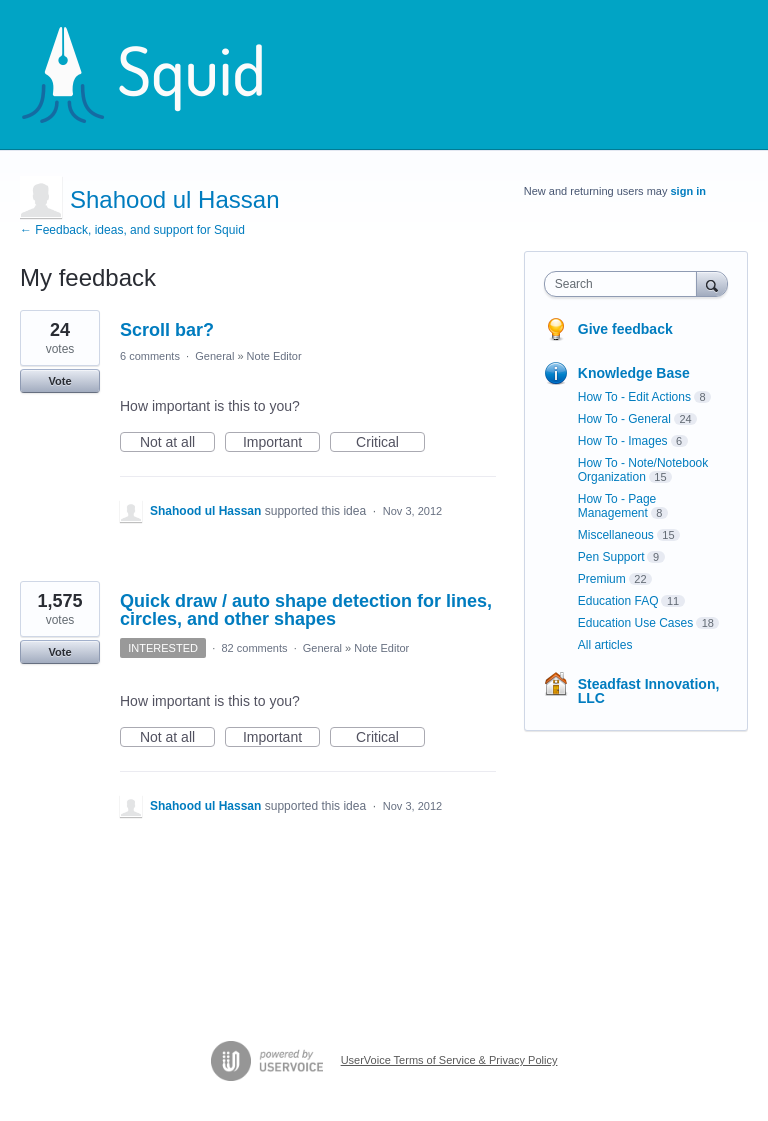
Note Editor (274, 356)
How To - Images (623, 441)
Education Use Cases (635, 623)
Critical (390, 443)
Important (281, 443)
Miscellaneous (616, 535)
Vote (59, 381)
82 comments (254, 648)
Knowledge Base (634, 373)
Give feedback (625, 329)
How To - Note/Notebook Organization (643, 470)
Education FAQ (618, 601)
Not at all (177, 443)
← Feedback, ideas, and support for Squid (132, 230)
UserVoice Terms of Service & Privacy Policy (449, 1060)
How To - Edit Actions (634, 397)
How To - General (624, 419)
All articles (605, 645)
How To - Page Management (617, 506)
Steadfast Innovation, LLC (649, 691)
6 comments (150, 356)
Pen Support (611, 557)
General (214, 356)
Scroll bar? (167, 330)
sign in (688, 191)
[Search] (712, 283)
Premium (602, 579)
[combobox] (625, 284)
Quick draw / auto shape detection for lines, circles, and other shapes (306, 610)
